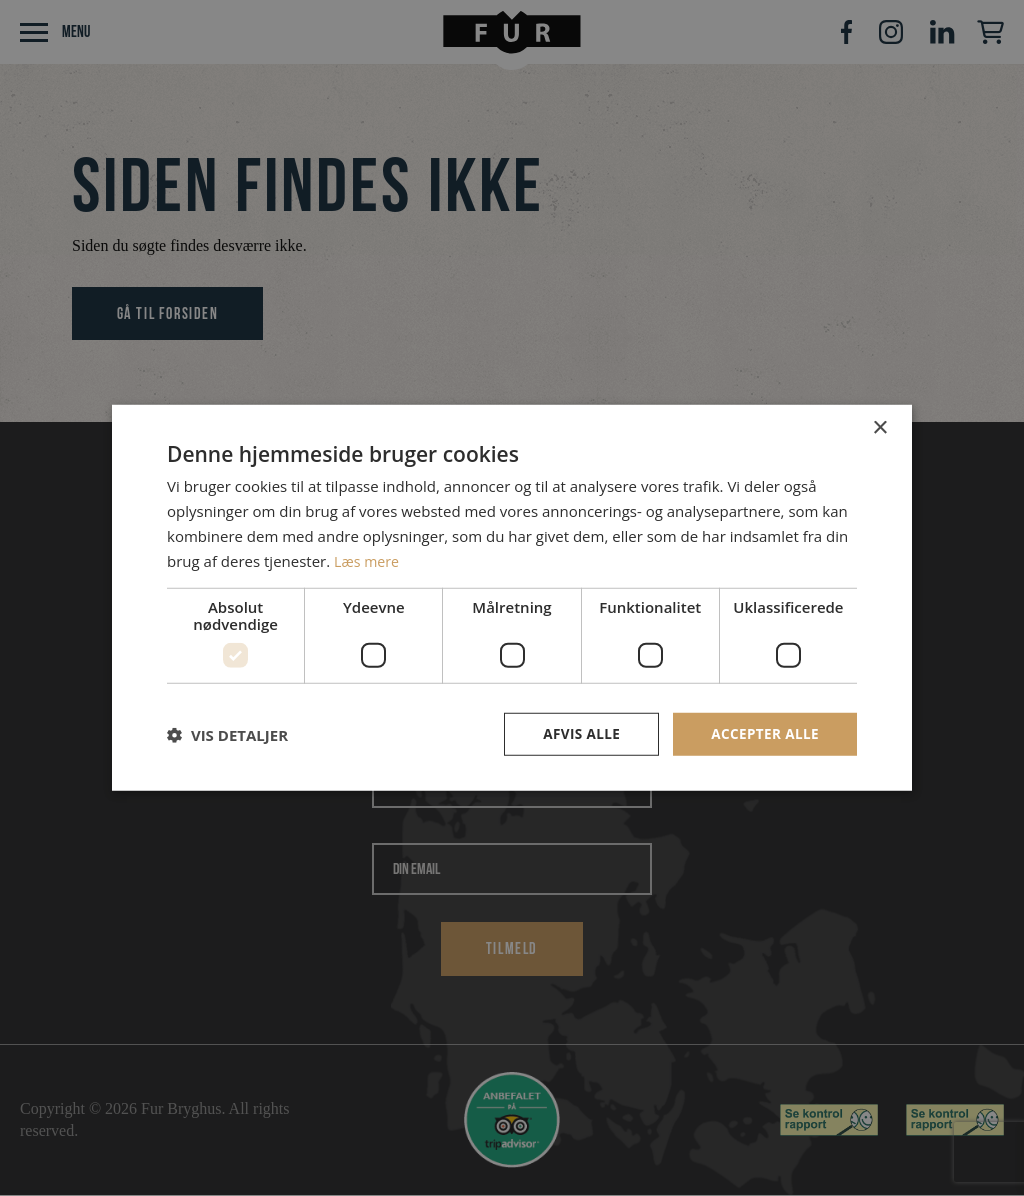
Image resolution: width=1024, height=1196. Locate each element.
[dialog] (512, 598)
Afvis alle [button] (577, 733)
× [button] (879, 427)
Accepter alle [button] (763, 733)
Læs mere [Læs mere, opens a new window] (368, 560)
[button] (227, 735)
